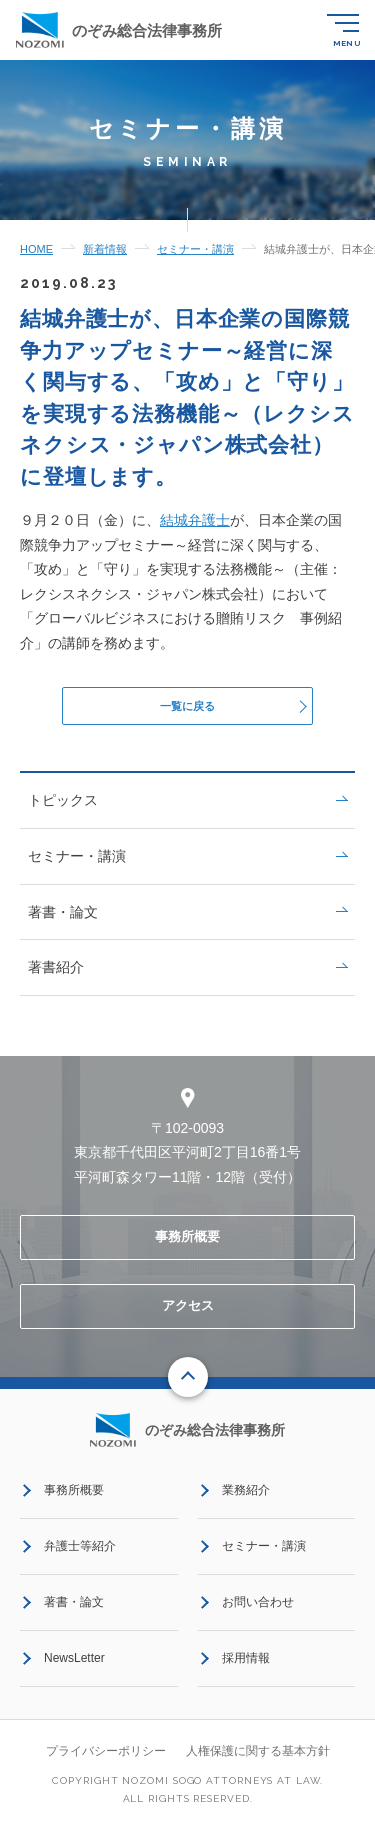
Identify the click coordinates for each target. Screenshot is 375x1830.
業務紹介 (246, 1496)
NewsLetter (74, 1664)
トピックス (187, 807)
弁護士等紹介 (80, 1552)
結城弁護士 (195, 520)
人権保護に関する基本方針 (258, 1757)
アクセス (188, 1311)
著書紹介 (187, 973)
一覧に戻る (187, 708)
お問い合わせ (258, 1608)
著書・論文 (187, 918)
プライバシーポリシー (106, 1757)
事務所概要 (187, 1243)
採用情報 (246, 1664)
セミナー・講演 (187, 862)
